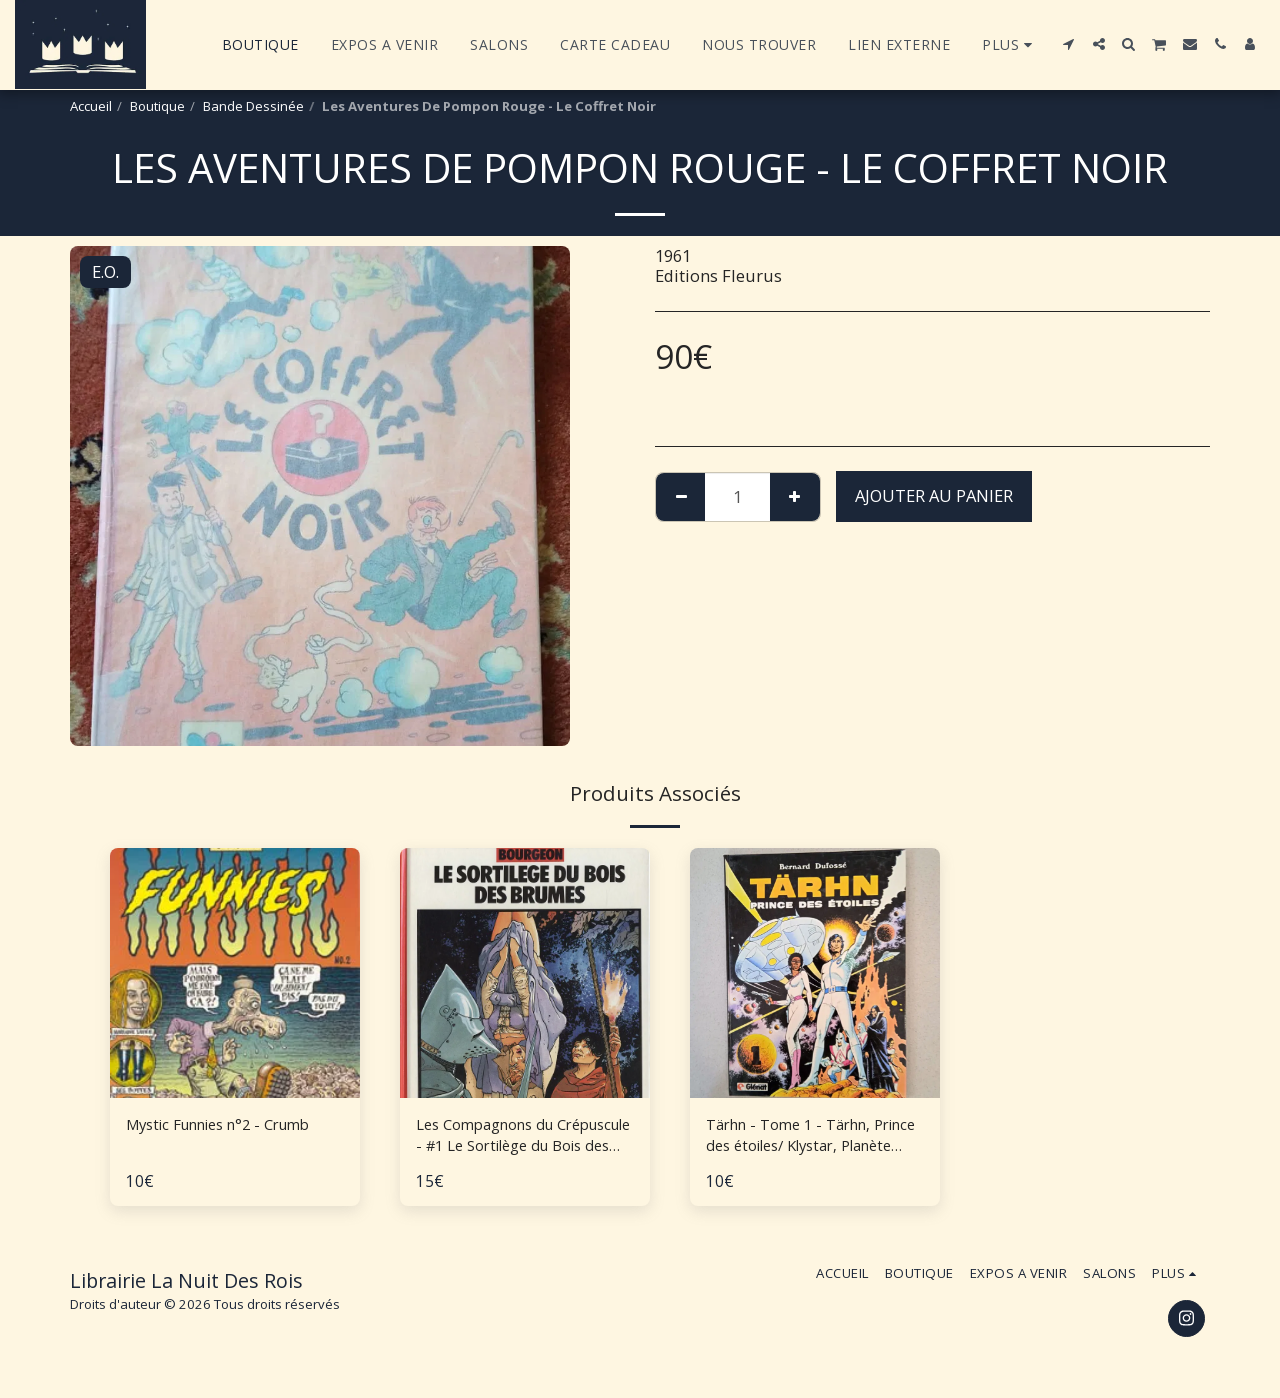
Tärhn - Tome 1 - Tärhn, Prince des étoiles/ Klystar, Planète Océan (807, 1139)
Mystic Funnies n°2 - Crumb (233, 1125)
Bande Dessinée (253, 106)
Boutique (157, 106)
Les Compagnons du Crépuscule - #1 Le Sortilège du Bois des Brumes (498, 1139)
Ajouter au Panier (934, 495)
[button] (1069, 44)
